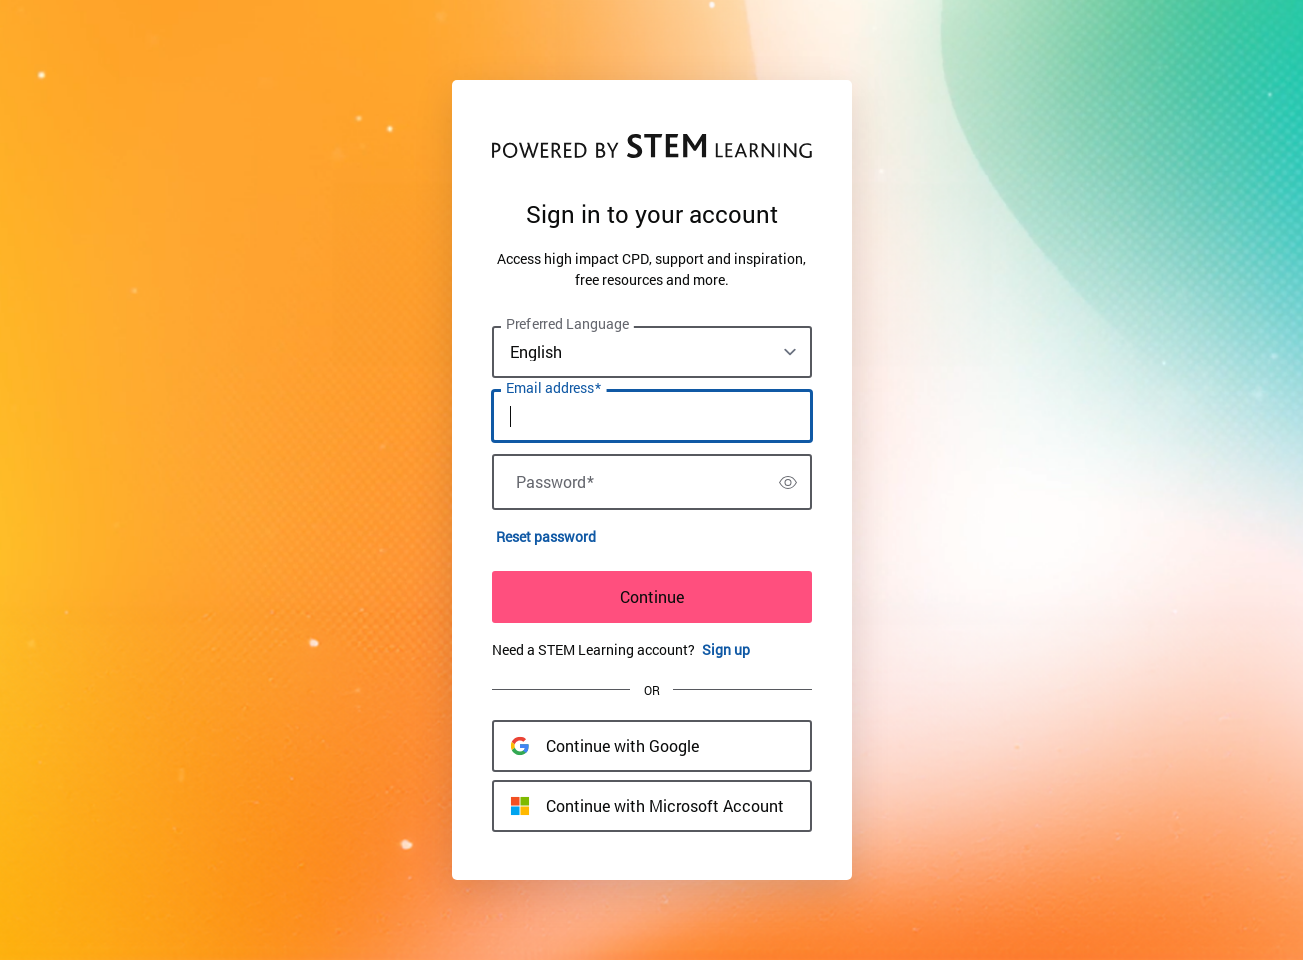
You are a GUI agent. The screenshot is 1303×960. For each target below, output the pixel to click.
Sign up (726, 649)
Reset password (546, 536)
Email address (553, 388)
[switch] (788, 482)
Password (555, 482)
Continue (652, 596)
